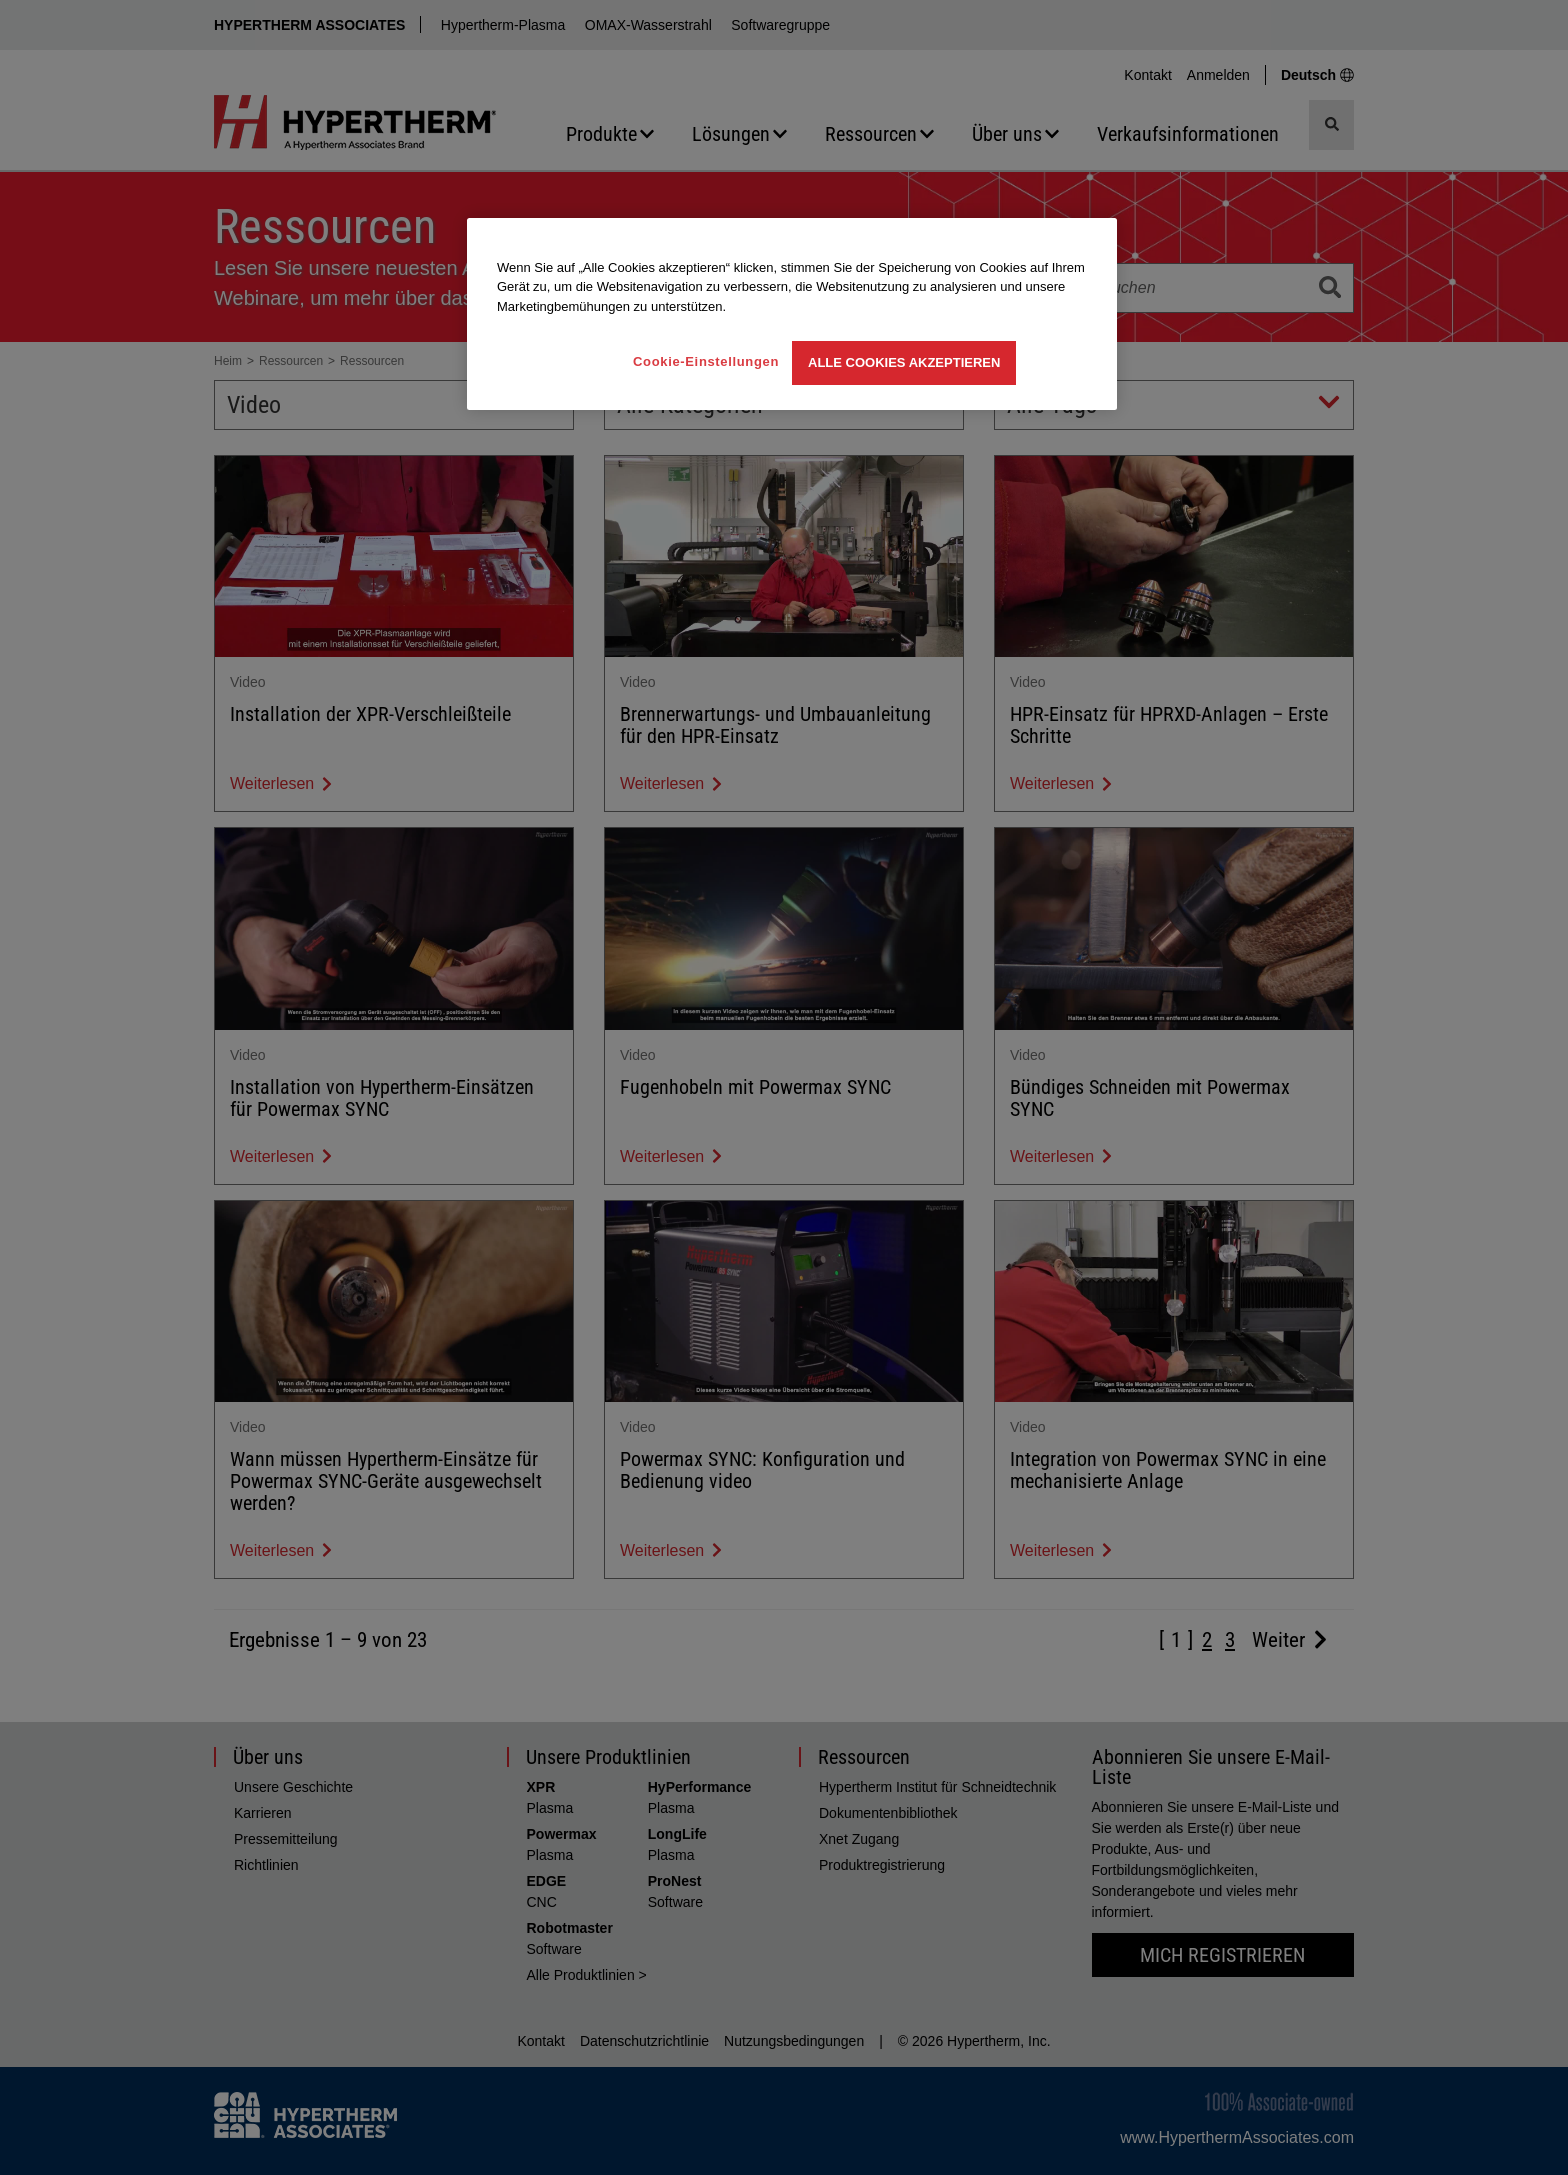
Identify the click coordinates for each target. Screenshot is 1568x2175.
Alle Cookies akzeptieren (904, 362)
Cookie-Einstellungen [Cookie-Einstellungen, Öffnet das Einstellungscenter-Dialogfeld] (706, 361)
